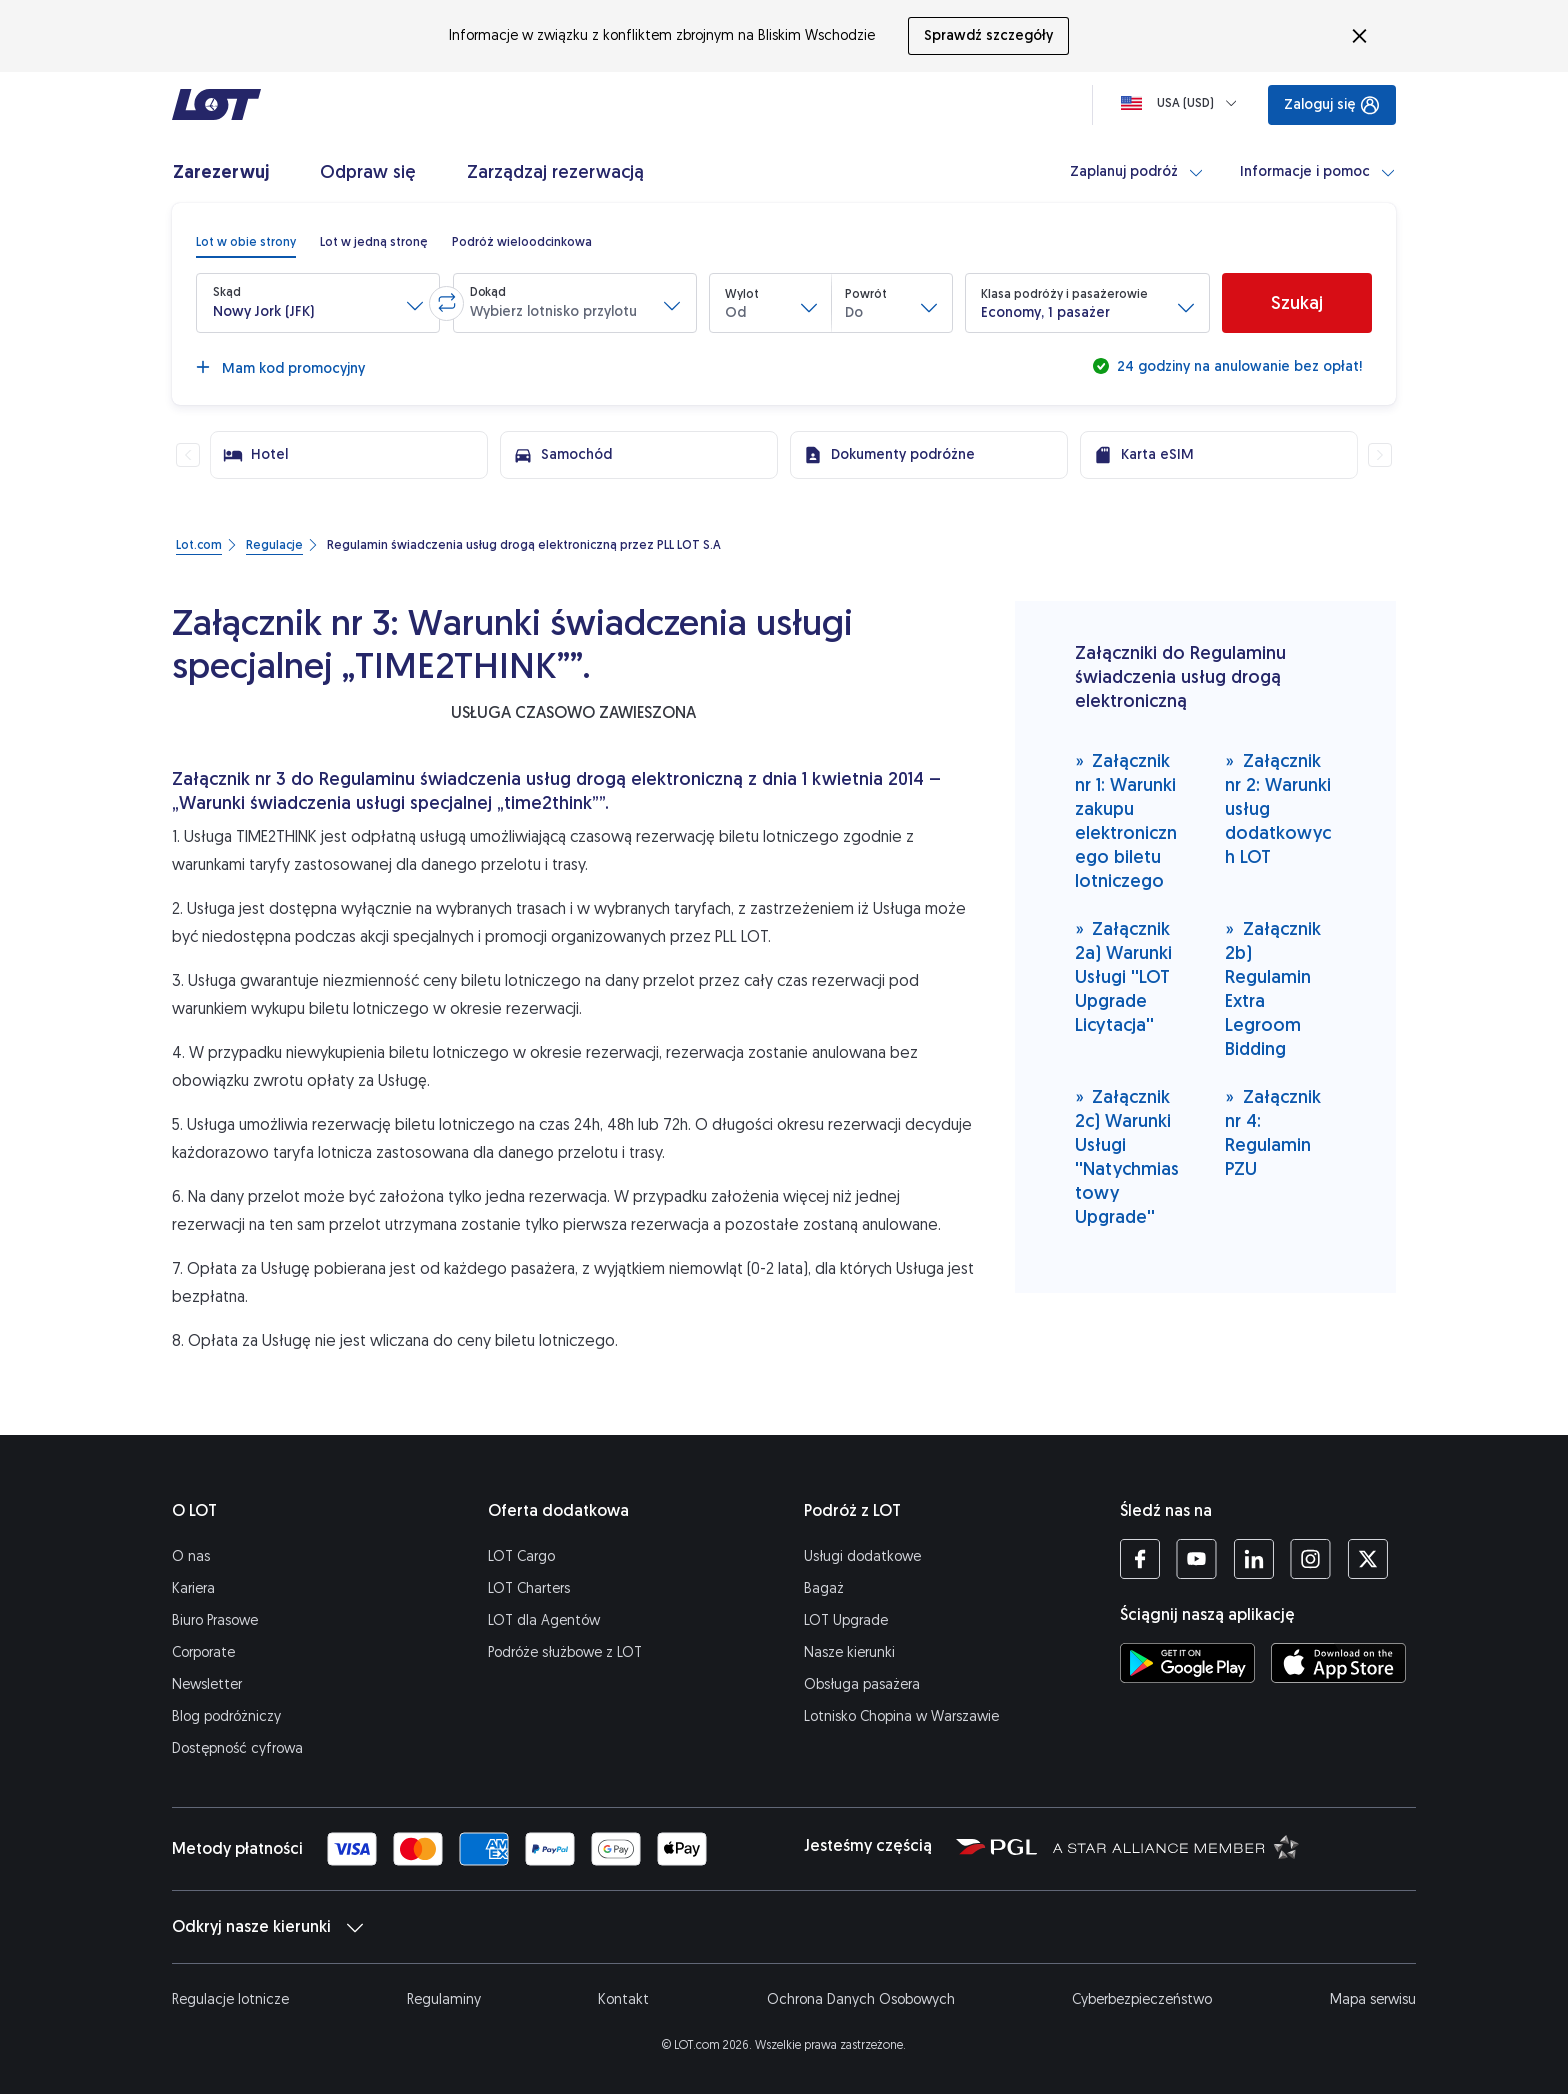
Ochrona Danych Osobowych (861, 1999)
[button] (318, 303)
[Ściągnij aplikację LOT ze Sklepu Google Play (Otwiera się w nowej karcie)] (1187, 1663)
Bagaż (824, 1588)
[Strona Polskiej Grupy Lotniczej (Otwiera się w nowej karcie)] (996, 1846)
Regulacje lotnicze (230, 1999)
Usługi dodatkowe (862, 1556)
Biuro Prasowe (215, 1620)
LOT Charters (529, 1588)
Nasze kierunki (849, 1652)
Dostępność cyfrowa (237, 1748)
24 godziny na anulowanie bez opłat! (1237, 366)
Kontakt (623, 1999)
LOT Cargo (521, 1556)
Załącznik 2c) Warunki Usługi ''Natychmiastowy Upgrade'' (1127, 1156)
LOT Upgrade (846, 1620)
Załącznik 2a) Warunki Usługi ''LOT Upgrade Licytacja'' (1123, 976)
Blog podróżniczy (226, 1716)
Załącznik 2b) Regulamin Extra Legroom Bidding (1273, 988)
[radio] (246, 242)
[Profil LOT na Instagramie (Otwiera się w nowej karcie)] (1310, 1559)
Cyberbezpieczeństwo (1142, 1999)
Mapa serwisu (1373, 1999)
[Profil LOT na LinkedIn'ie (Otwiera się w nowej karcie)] (1253, 1559)
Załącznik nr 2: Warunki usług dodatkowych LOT (1278, 808)
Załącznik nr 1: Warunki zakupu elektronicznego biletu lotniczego (1126, 820)
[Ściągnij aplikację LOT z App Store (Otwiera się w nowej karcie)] (1338, 1663)
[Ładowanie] (1183, 103)
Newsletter (207, 1684)
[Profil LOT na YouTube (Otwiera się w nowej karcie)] (1196, 1559)
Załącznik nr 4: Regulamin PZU (1273, 1132)
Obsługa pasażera (862, 1684)
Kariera (193, 1588)
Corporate (203, 1652)
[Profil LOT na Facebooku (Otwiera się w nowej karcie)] (1140, 1559)
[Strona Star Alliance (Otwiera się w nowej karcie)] (1176, 1846)
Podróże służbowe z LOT (565, 1652)
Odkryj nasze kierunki (267, 1927)
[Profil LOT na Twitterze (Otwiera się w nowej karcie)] (1367, 1559)
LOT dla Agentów (544, 1620)
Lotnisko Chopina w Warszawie (901, 1716)
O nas (191, 1556)
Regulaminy (444, 1999)
